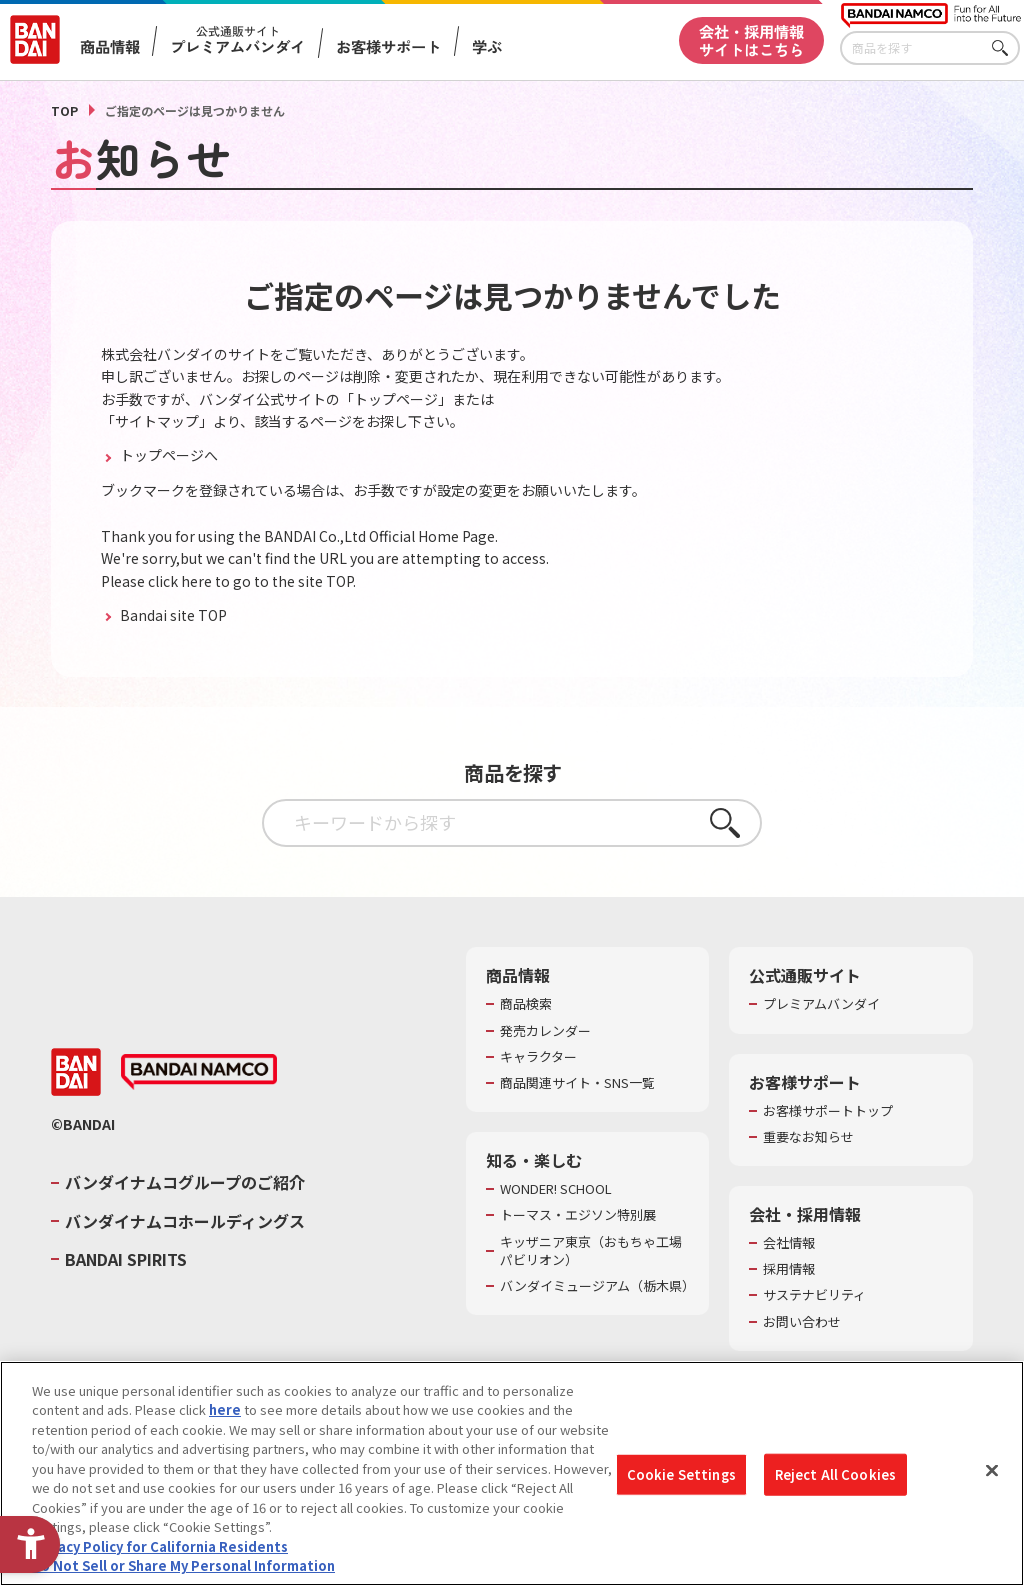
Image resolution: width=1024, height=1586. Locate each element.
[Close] (992, 1479)
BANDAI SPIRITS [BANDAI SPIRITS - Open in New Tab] (126, 1259)
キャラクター (538, 1057)
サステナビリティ (814, 1295)
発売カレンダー (545, 1031)
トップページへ (167, 455)
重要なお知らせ (808, 1137)
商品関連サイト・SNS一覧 (577, 1083)
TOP (64, 110)
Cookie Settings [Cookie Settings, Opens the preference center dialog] (681, 1482)
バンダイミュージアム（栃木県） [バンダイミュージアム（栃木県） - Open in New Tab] (594, 1286)
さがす (1005, 48)
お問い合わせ (802, 1322)
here (225, 1418)
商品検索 (526, 1004)
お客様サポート (388, 46)
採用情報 (789, 1269)
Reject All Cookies (835, 1482)
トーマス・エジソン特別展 (578, 1215)
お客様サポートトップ (828, 1111)
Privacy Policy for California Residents (160, 1554)
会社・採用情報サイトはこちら (751, 39)
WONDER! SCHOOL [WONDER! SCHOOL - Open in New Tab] (556, 1189)
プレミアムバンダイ (821, 1004)
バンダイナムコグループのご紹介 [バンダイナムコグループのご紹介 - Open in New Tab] (185, 1182)
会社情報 (789, 1243)
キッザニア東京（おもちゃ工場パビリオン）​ (591, 1251)
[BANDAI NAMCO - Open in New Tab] (199, 1072)
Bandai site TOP (172, 615)
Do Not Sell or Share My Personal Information (183, 1574)
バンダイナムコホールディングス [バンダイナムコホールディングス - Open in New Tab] (185, 1221)
